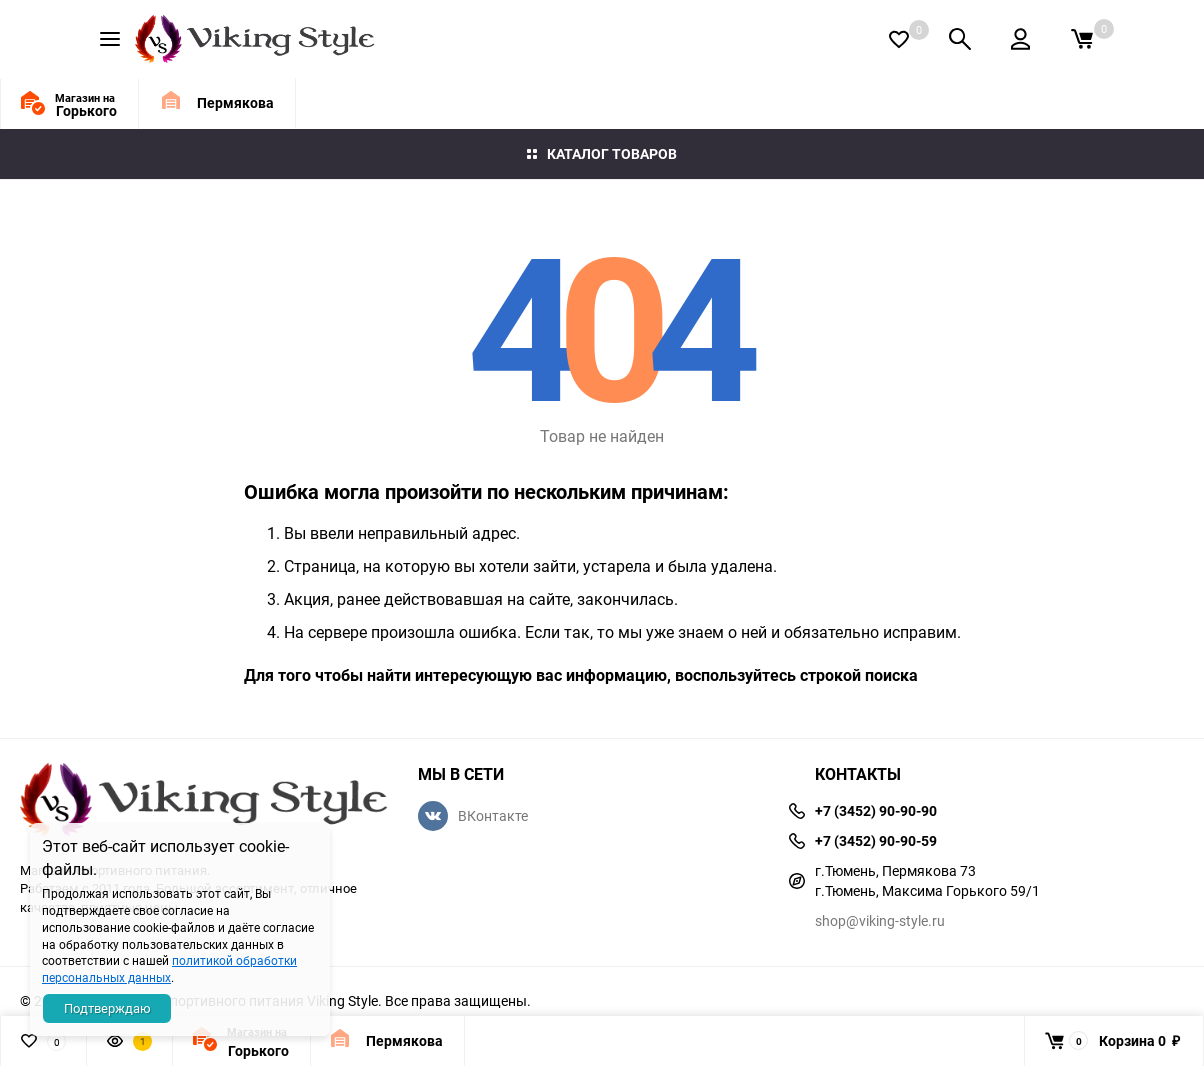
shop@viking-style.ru (880, 920)
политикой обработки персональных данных (169, 968)
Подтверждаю (107, 1008)
